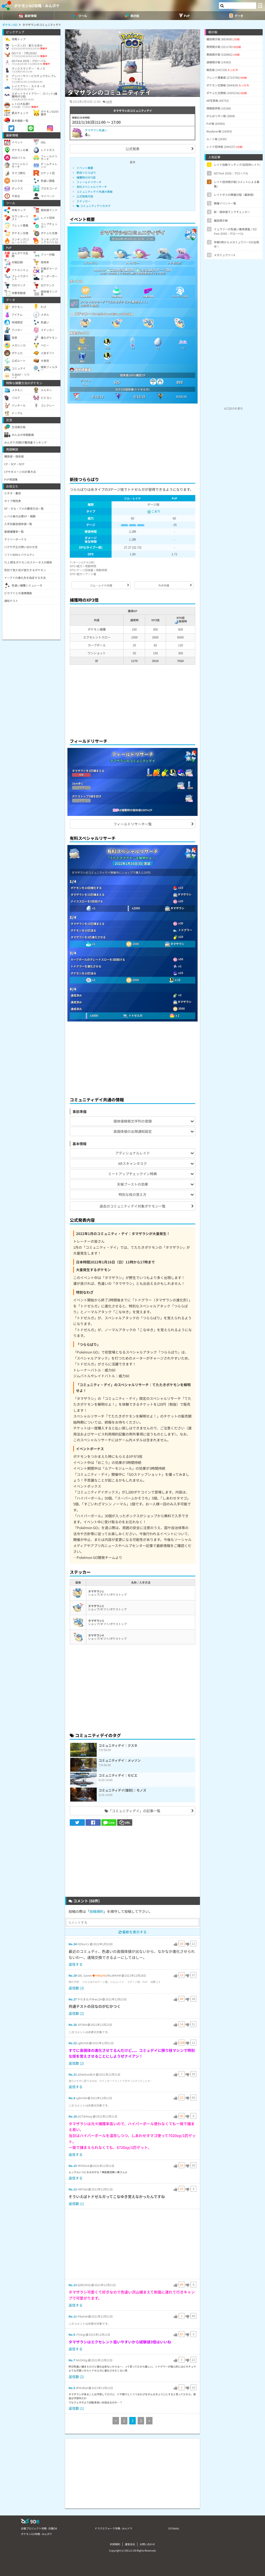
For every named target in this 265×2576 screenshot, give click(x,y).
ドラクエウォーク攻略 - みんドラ (113, 2528)
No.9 (72, 2334)
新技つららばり (86, 172)
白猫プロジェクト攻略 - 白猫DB (39, 2528)
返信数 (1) (76, 2203)
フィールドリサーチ (89, 182)
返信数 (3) (76, 1987)
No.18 (73, 2116)
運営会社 (130, 2544)
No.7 (72, 2360)
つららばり (147, 269)
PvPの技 (164, 585)
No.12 (73, 2189)
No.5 (72, 2388)
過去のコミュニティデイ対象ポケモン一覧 (132, 1206)
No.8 (72, 2098)
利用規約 (115, 2544)
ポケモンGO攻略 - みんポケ (37, 5)
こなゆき (116, 269)
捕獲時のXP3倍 (86, 177)
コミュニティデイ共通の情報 (94, 191)
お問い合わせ (147, 2544)
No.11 (73, 2316)
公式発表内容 (84, 196)
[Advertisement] (132, 438)
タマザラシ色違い (96, 130)
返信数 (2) (76, 2013)
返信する (76, 1964)
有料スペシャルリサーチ (91, 187)
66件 (109, 101)
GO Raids (173, 2528)
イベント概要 (84, 168)
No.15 (73, 2166)
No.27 (73, 1999)
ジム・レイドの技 (101, 585)
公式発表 (132, 148)
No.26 (73, 2024)
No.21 (73, 2074)
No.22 (73, 2043)
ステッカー (83, 201)
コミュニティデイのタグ (93, 206)
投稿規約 (96, 1911)
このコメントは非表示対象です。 (89, 2032)
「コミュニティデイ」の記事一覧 (132, 1810)
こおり (153, 511)
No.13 (73, 2285)
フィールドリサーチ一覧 (132, 823)
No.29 (73, 1975)
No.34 (73, 1944)
